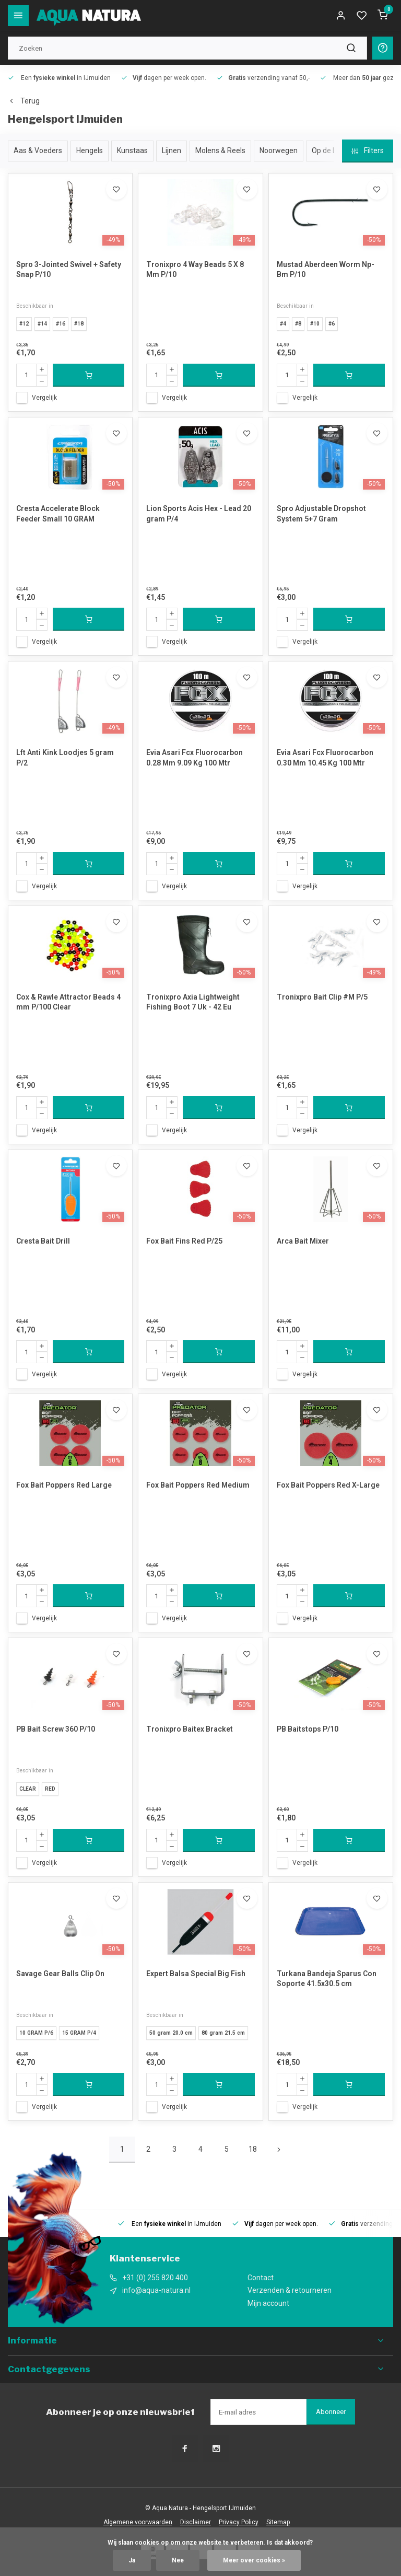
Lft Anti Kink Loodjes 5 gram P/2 (65, 757)
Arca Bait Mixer (303, 1241)
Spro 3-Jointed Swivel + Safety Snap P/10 (68, 269)
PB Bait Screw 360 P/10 (55, 1729)
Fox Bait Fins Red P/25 (184, 1241)
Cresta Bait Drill (43, 1241)
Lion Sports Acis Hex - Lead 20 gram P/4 (198, 513)
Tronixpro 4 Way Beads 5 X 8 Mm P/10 (195, 269)
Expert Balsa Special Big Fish (195, 1973)
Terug (24, 101)
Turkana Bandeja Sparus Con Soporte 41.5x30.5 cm (326, 1978)
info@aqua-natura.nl (156, 2290)
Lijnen (171, 150)
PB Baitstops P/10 (307, 1729)
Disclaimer (195, 2522)
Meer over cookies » (254, 2560)
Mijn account (268, 2303)
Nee (178, 2560)
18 (253, 2149)
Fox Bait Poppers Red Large (64, 1485)
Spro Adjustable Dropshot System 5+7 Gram (321, 513)
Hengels (89, 150)
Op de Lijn (328, 150)
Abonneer (331, 2412)
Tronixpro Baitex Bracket (189, 1729)
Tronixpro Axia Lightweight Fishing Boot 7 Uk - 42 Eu (193, 1002)
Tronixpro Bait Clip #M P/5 (322, 997)
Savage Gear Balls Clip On (60, 1973)
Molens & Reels (220, 150)
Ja (131, 2560)
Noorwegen (279, 150)
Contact (260, 2277)
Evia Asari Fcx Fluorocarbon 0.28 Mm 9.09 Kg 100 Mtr (194, 757)
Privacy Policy (238, 2522)
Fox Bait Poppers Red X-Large (328, 1485)
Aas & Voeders (38, 150)
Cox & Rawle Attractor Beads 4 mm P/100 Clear (68, 1002)
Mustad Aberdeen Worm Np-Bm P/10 (325, 269)
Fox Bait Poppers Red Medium (198, 1485)
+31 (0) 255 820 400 (155, 2277)
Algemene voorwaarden (137, 2522)
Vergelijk (44, 397)
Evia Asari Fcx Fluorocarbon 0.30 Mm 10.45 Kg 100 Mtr (325, 757)
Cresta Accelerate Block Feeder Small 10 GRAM (58, 513)
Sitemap (278, 2522)
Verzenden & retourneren (289, 2290)
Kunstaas (132, 150)
